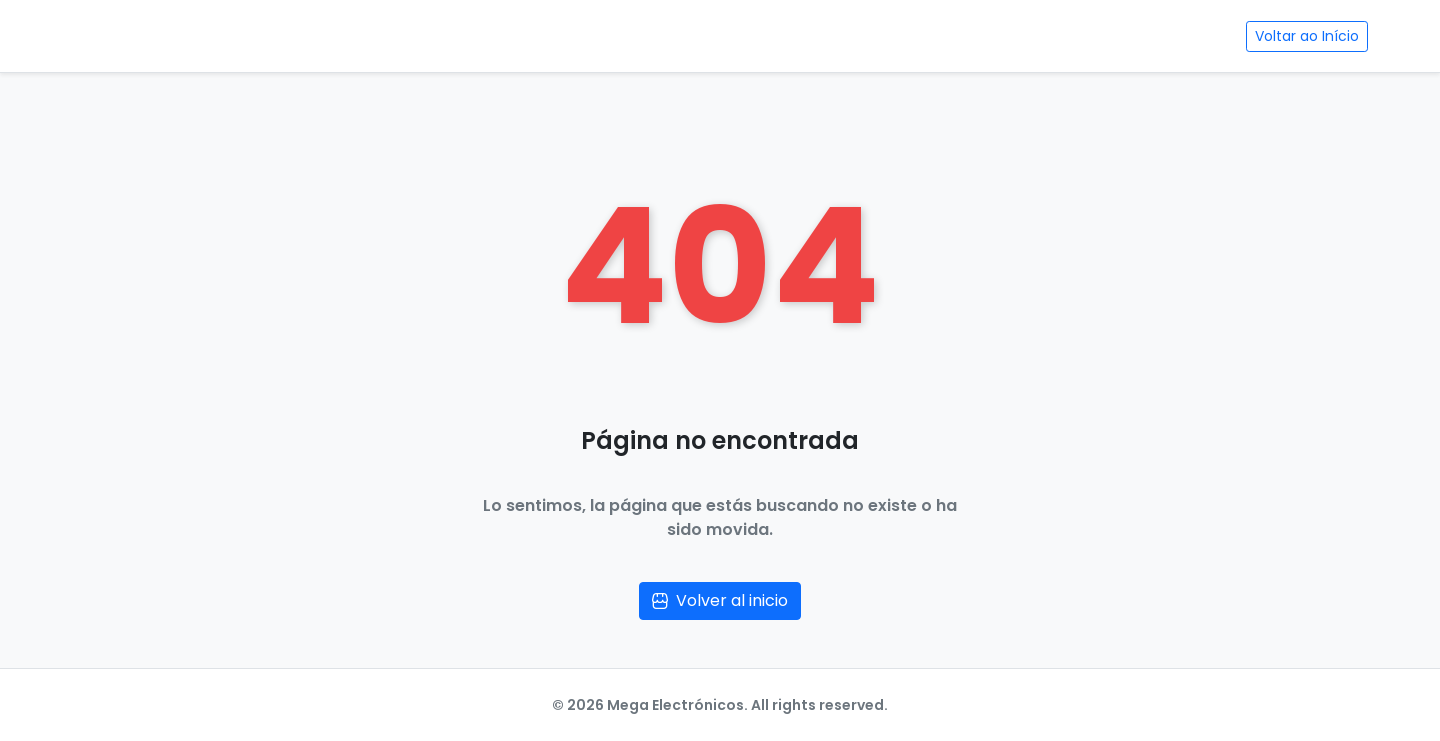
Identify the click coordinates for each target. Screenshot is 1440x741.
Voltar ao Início (1307, 36)
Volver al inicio (720, 600)
